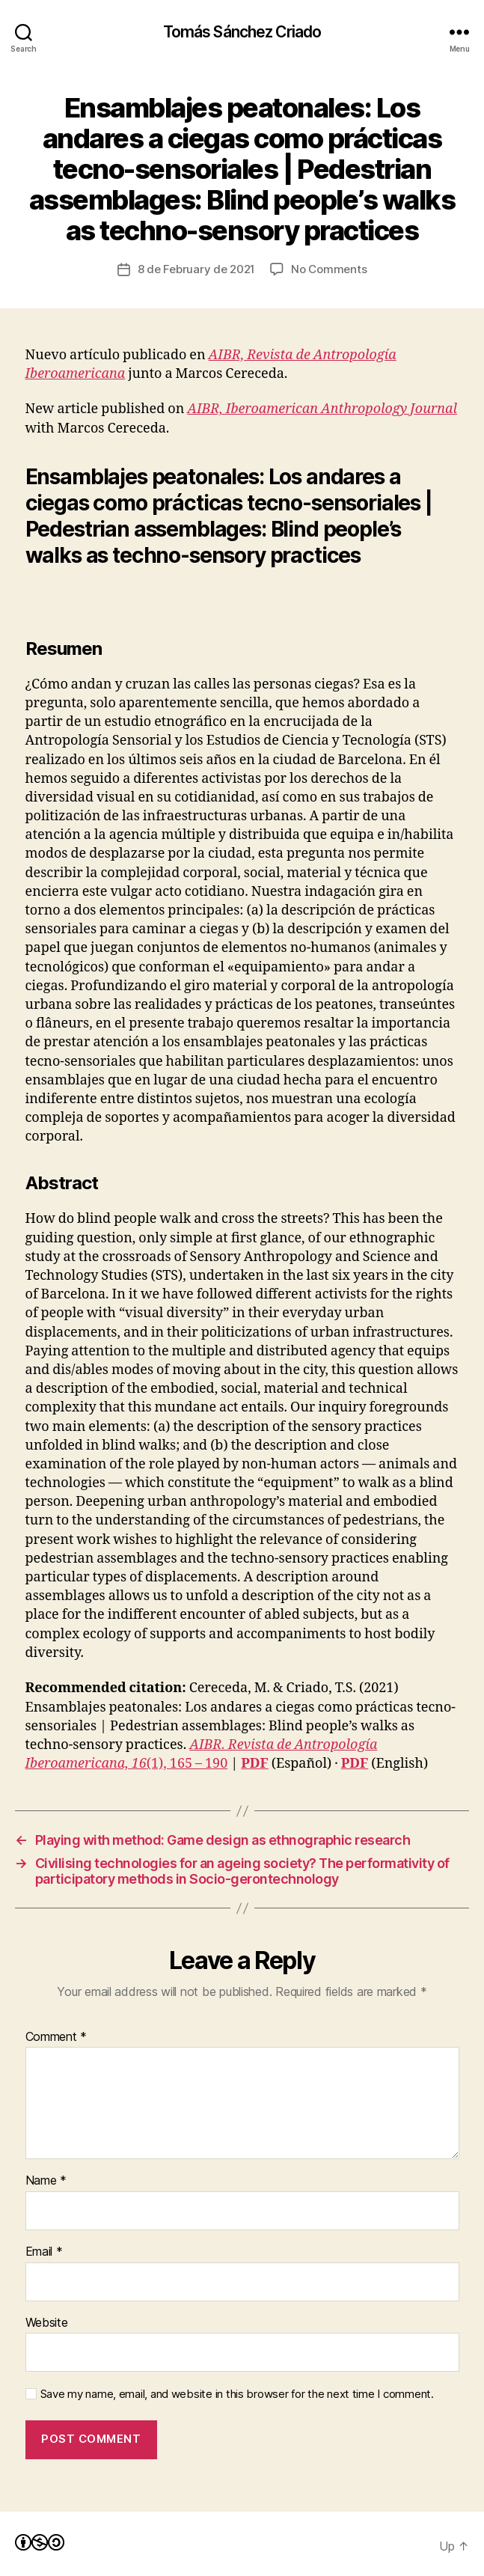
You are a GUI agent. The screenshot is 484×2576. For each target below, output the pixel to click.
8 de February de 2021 (197, 269)
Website (46, 2323)
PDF (254, 1763)
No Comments (329, 269)
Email (44, 2252)
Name (46, 2181)
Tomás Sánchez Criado (242, 32)
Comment (56, 2037)
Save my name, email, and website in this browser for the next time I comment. (237, 2394)
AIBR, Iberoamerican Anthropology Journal (322, 409)
